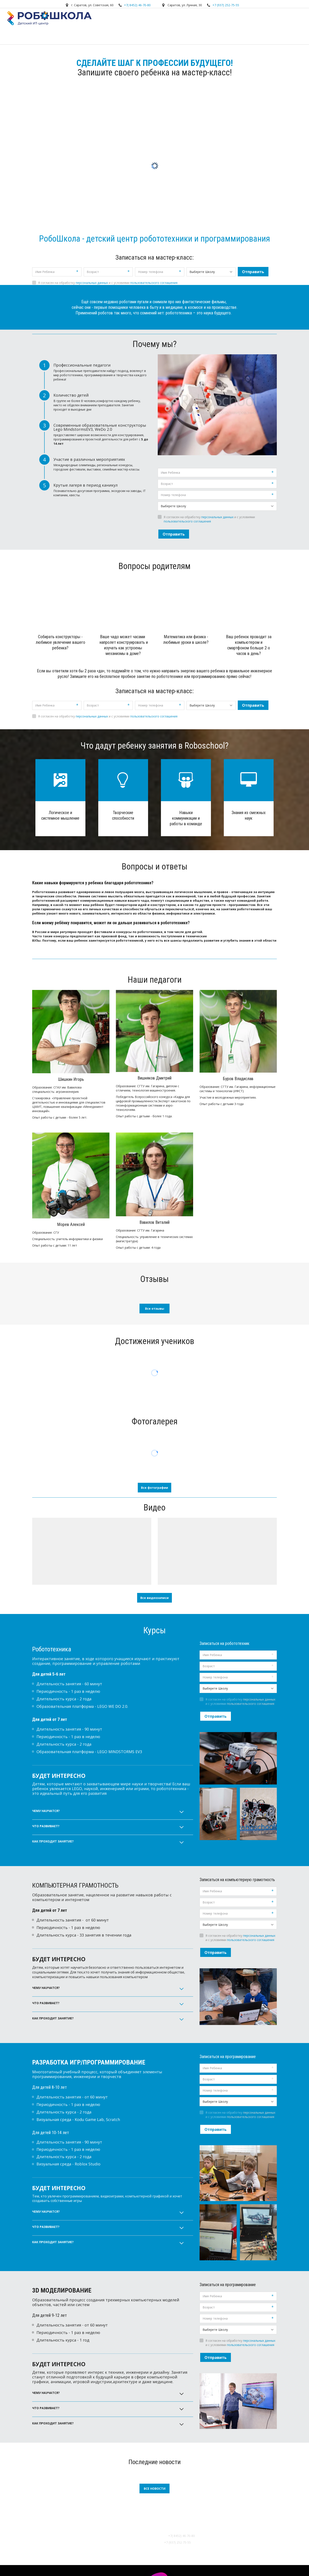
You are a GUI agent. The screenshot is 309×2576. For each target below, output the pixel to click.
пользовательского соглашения (153, 283)
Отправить (253, 271)
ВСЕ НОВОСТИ (154, 2488)
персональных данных (92, 283)
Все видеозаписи (154, 1598)
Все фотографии (154, 1488)
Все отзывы (154, 1308)
